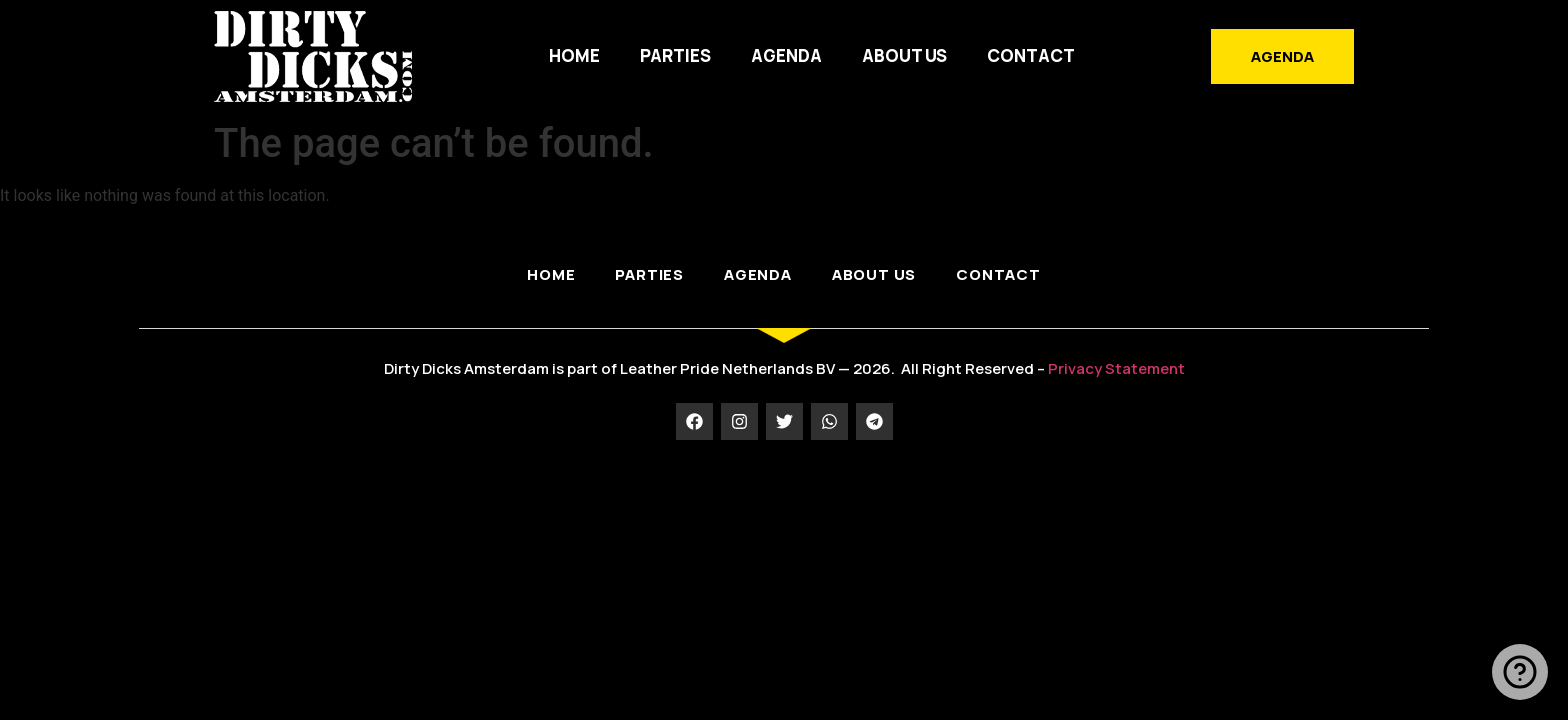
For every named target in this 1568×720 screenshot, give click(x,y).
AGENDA (786, 55)
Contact (1031, 55)
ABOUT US (904, 55)
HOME (574, 55)
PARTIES (675, 55)
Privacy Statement (1116, 368)
